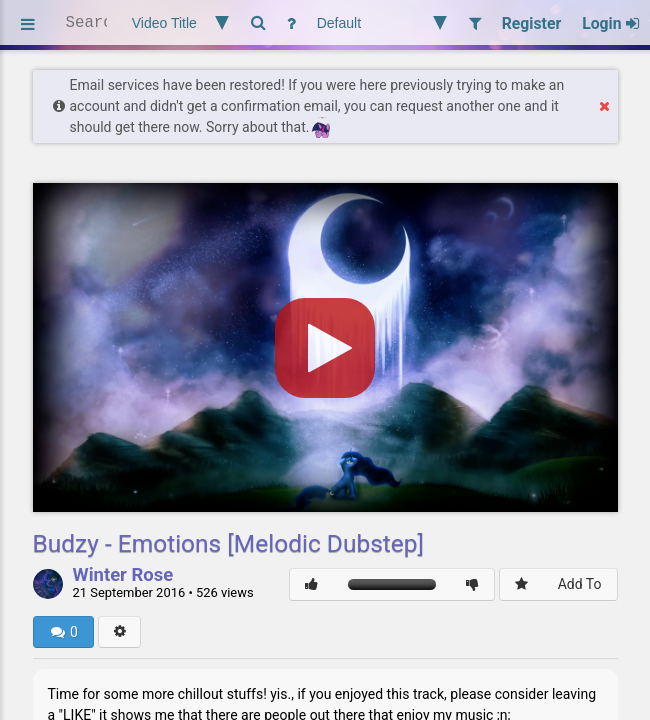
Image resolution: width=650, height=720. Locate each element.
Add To (580, 584)
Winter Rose (123, 576)
